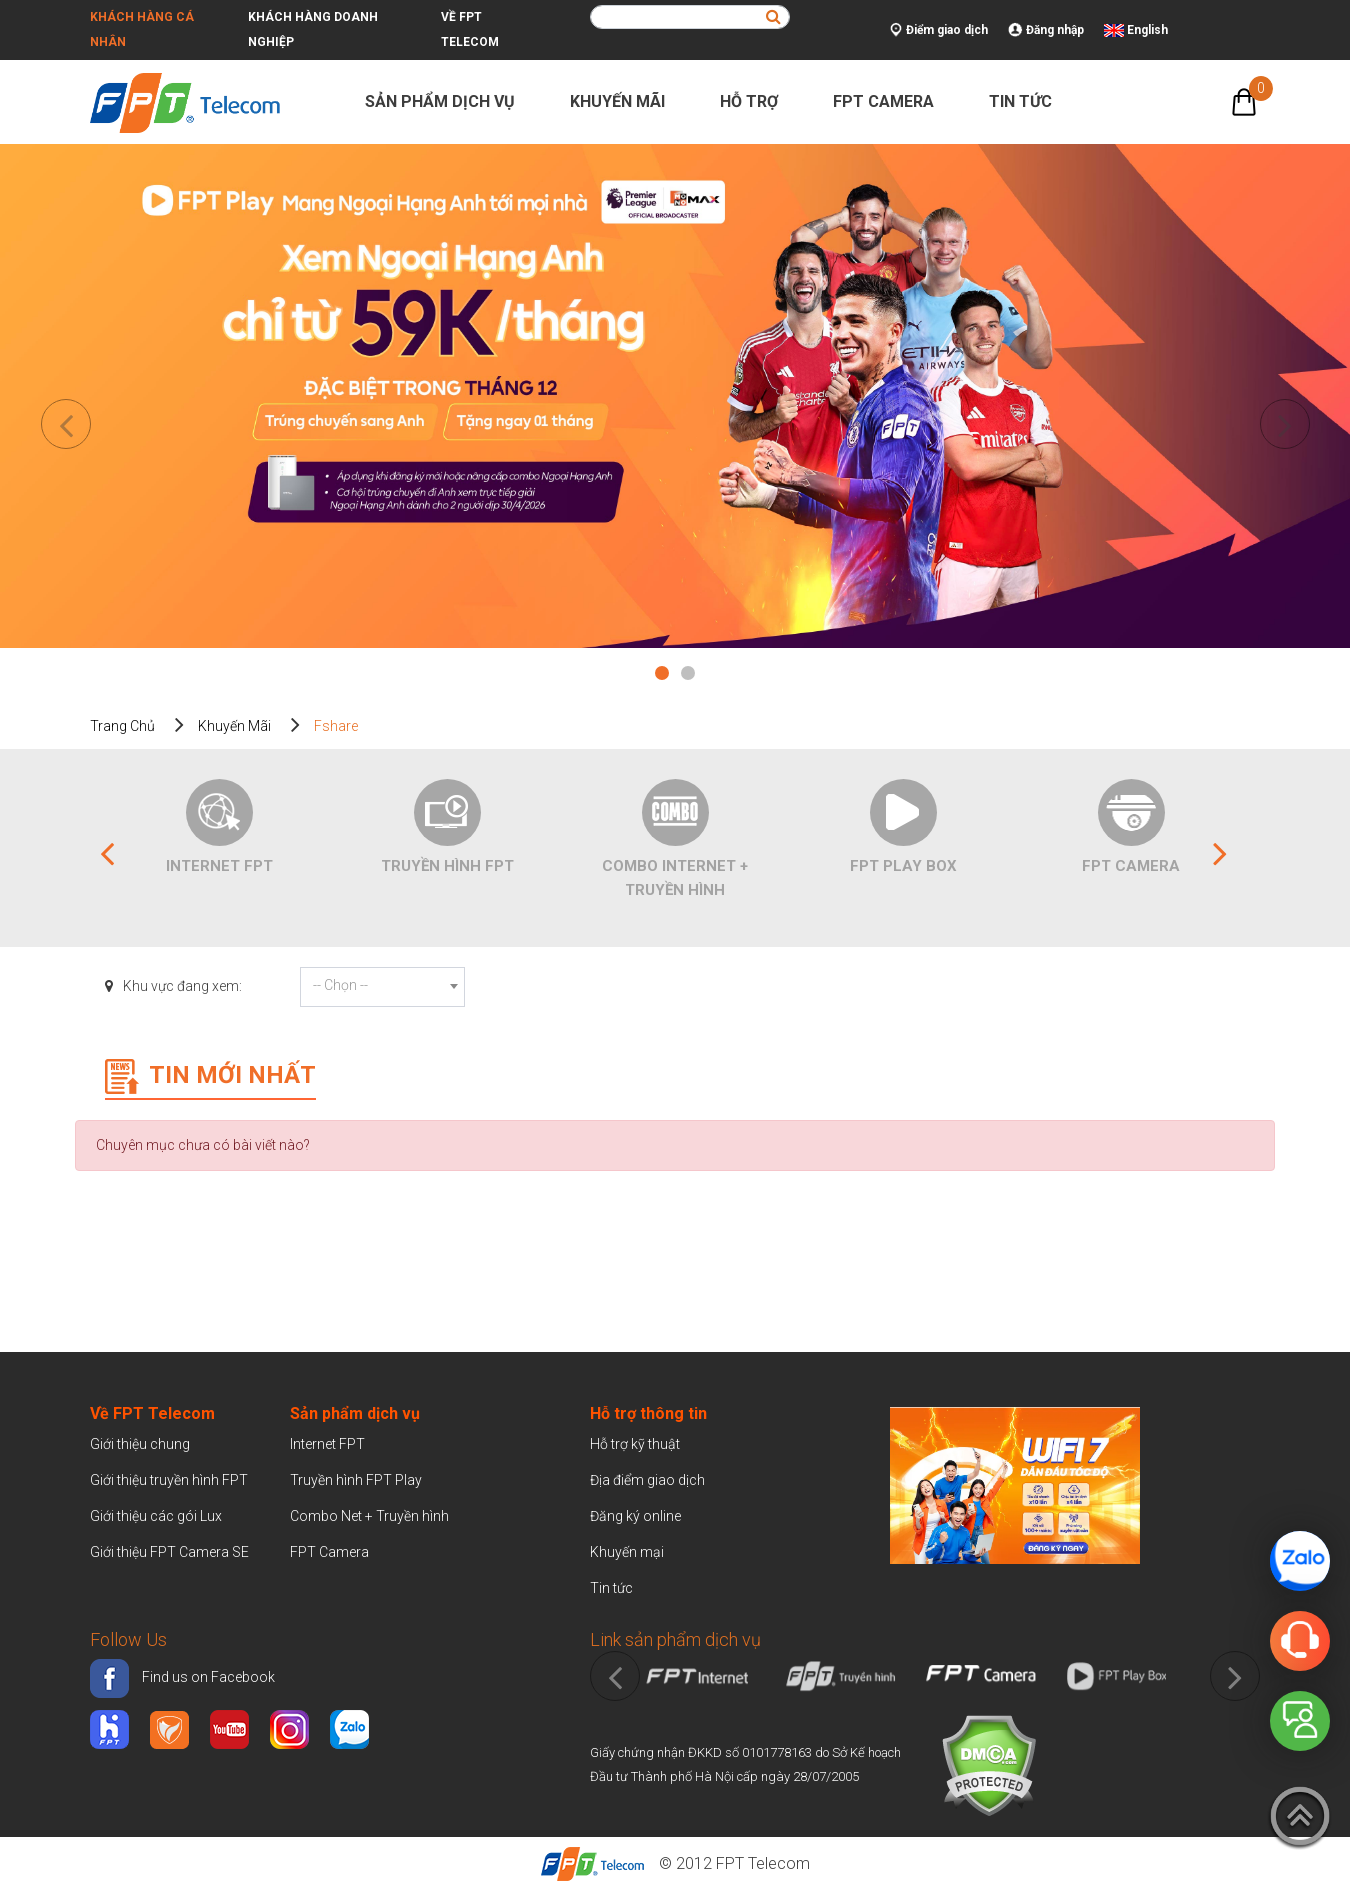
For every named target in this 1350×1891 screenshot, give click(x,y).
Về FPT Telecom (470, 29)
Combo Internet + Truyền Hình (675, 878)
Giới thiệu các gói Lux (156, 1516)
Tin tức (1029, 101)
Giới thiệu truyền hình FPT (169, 1480)
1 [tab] (662, 675)
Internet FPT (219, 866)
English (1147, 30)
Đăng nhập (1046, 30)
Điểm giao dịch (939, 30)
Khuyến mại (627, 1552)
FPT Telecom (763, 1863)
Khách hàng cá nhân (142, 29)
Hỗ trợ (757, 101)
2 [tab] (688, 675)
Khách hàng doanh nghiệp (313, 29)
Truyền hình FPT (447, 866)
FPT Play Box (903, 866)
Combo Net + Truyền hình (369, 1516)
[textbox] (382, 985)
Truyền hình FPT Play (356, 1480)
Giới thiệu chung (141, 1444)
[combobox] (382, 987)
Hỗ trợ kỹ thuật (635, 1444)
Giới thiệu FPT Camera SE (169, 1552)
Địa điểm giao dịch (647, 1480)
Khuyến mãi (626, 101)
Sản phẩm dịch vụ (448, 101)
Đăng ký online (635, 1516)
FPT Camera (892, 101)
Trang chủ (122, 726)
